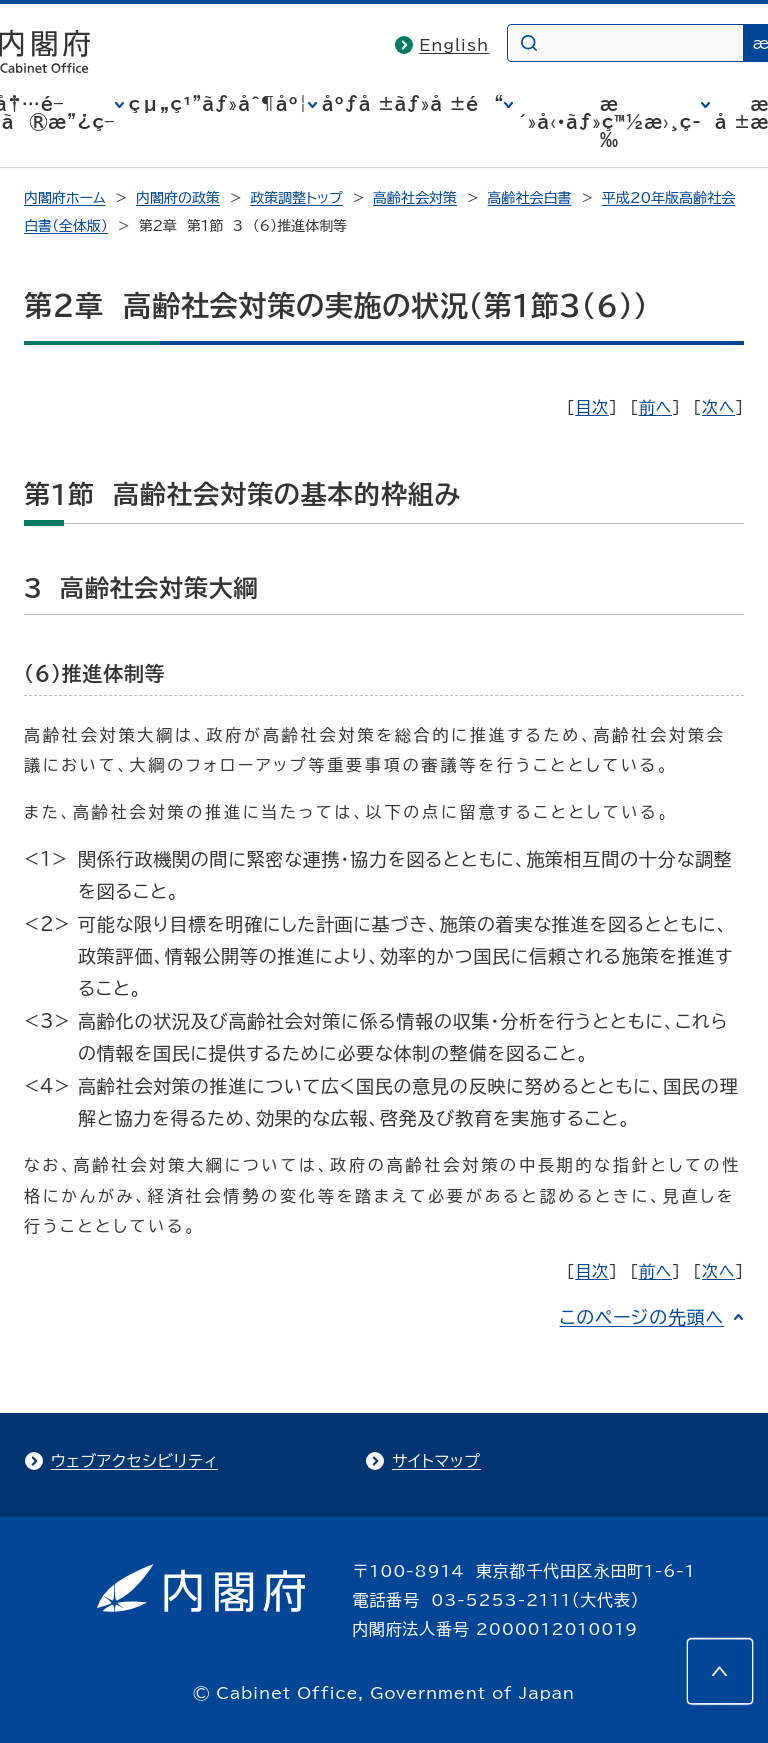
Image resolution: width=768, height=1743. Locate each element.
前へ (655, 407)
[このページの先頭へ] (720, 1671)
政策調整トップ (296, 198)
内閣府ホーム (64, 198)
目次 (592, 407)
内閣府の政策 (178, 198)
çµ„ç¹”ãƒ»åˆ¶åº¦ (218, 104)
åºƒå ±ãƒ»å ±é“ (413, 104)
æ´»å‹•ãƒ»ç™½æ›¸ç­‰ (609, 122)
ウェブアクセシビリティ (134, 1461)
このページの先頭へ (641, 1317)
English (454, 45)
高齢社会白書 (530, 198)
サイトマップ (436, 1461)
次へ (718, 407)
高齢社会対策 (415, 198)
